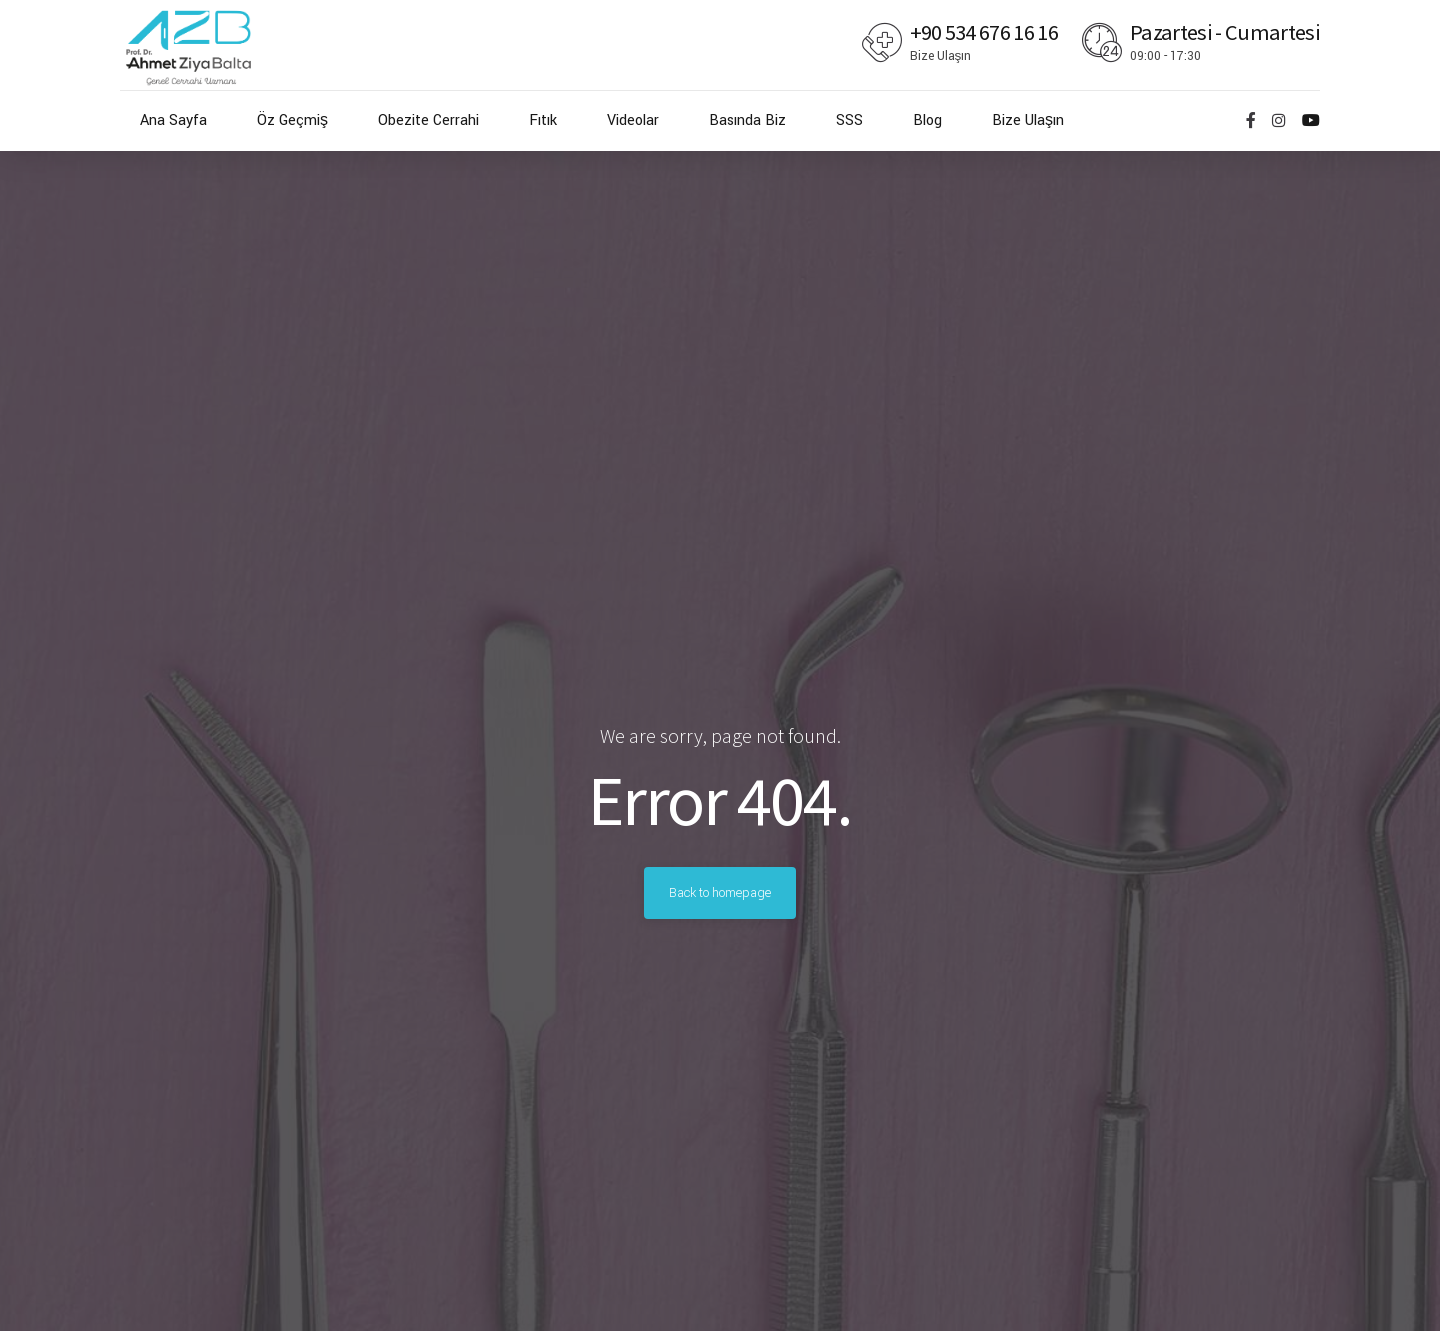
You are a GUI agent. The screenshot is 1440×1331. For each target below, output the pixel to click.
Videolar (633, 120)
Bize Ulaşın (1028, 120)
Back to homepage (720, 893)
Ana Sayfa (173, 120)
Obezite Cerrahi (428, 120)
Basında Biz (747, 120)
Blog (927, 120)
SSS (849, 120)
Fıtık (543, 120)
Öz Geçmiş (292, 120)
